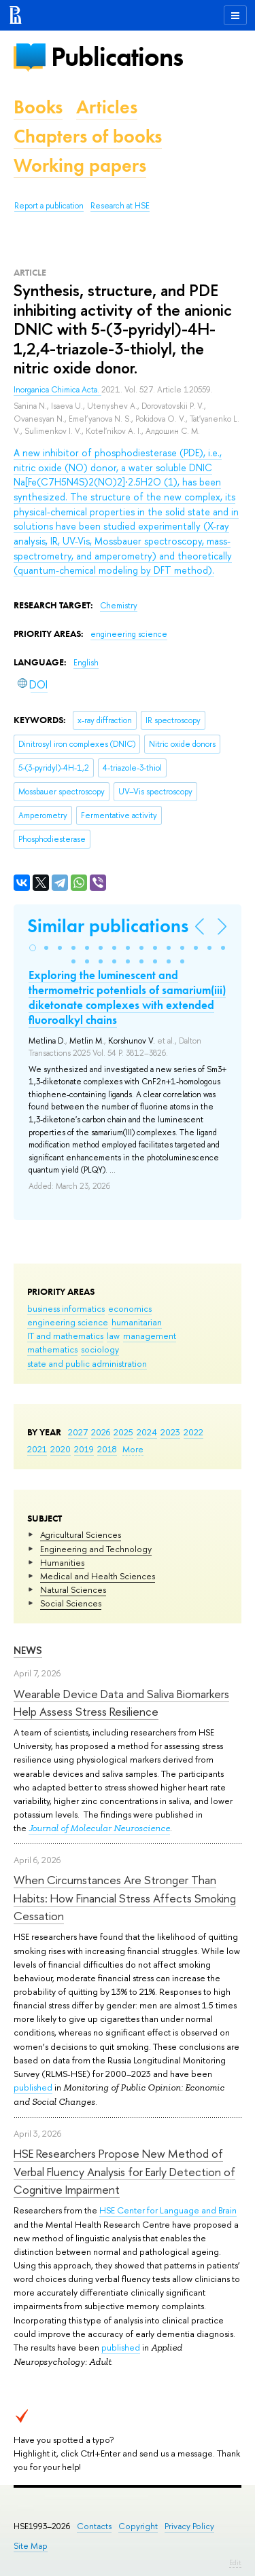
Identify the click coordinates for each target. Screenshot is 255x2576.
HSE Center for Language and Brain (168, 2210)
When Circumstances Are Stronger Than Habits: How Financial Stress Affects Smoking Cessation (125, 1898)
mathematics (52, 1349)
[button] (32, 948)
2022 (193, 1432)
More (132, 1449)
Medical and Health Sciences (97, 1576)
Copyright (138, 2526)
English (86, 662)
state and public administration (87, 1363)
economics (130, 1308)
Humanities (62, 1562)
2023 (170, 1432)
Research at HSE (120, 205)
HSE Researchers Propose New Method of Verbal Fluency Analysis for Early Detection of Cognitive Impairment (124, 2171)
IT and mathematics (65, 1335)
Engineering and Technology (96, 1549)
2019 (84, 1449)
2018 (107, 1449)
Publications (117, 56)
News (28, 1650)
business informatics (66, 1308)
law (113, 1335)
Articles (106, 107)
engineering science (67, 1322)
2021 (37, 1449)
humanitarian (137, 1322)
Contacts (94, 2526)
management (149, 1335)
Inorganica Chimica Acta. (57, 389)
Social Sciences (70, 1603)
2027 (78, 1432)
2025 (123, 1432)
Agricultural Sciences (80, 1534)
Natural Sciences (73, 1589)
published (33, 2087)
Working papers (80, 165)
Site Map (31, 2546)
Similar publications (107, 926)
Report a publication (49, 205)
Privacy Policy (189, 2526)
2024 (147, 1432)
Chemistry (118, 605)
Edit (235, 2562)
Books (38, 107)
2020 (60, 1449)
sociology (100, 1349)
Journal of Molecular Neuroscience (99, 1828)
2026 (100, 1432)
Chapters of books (88, 136)
